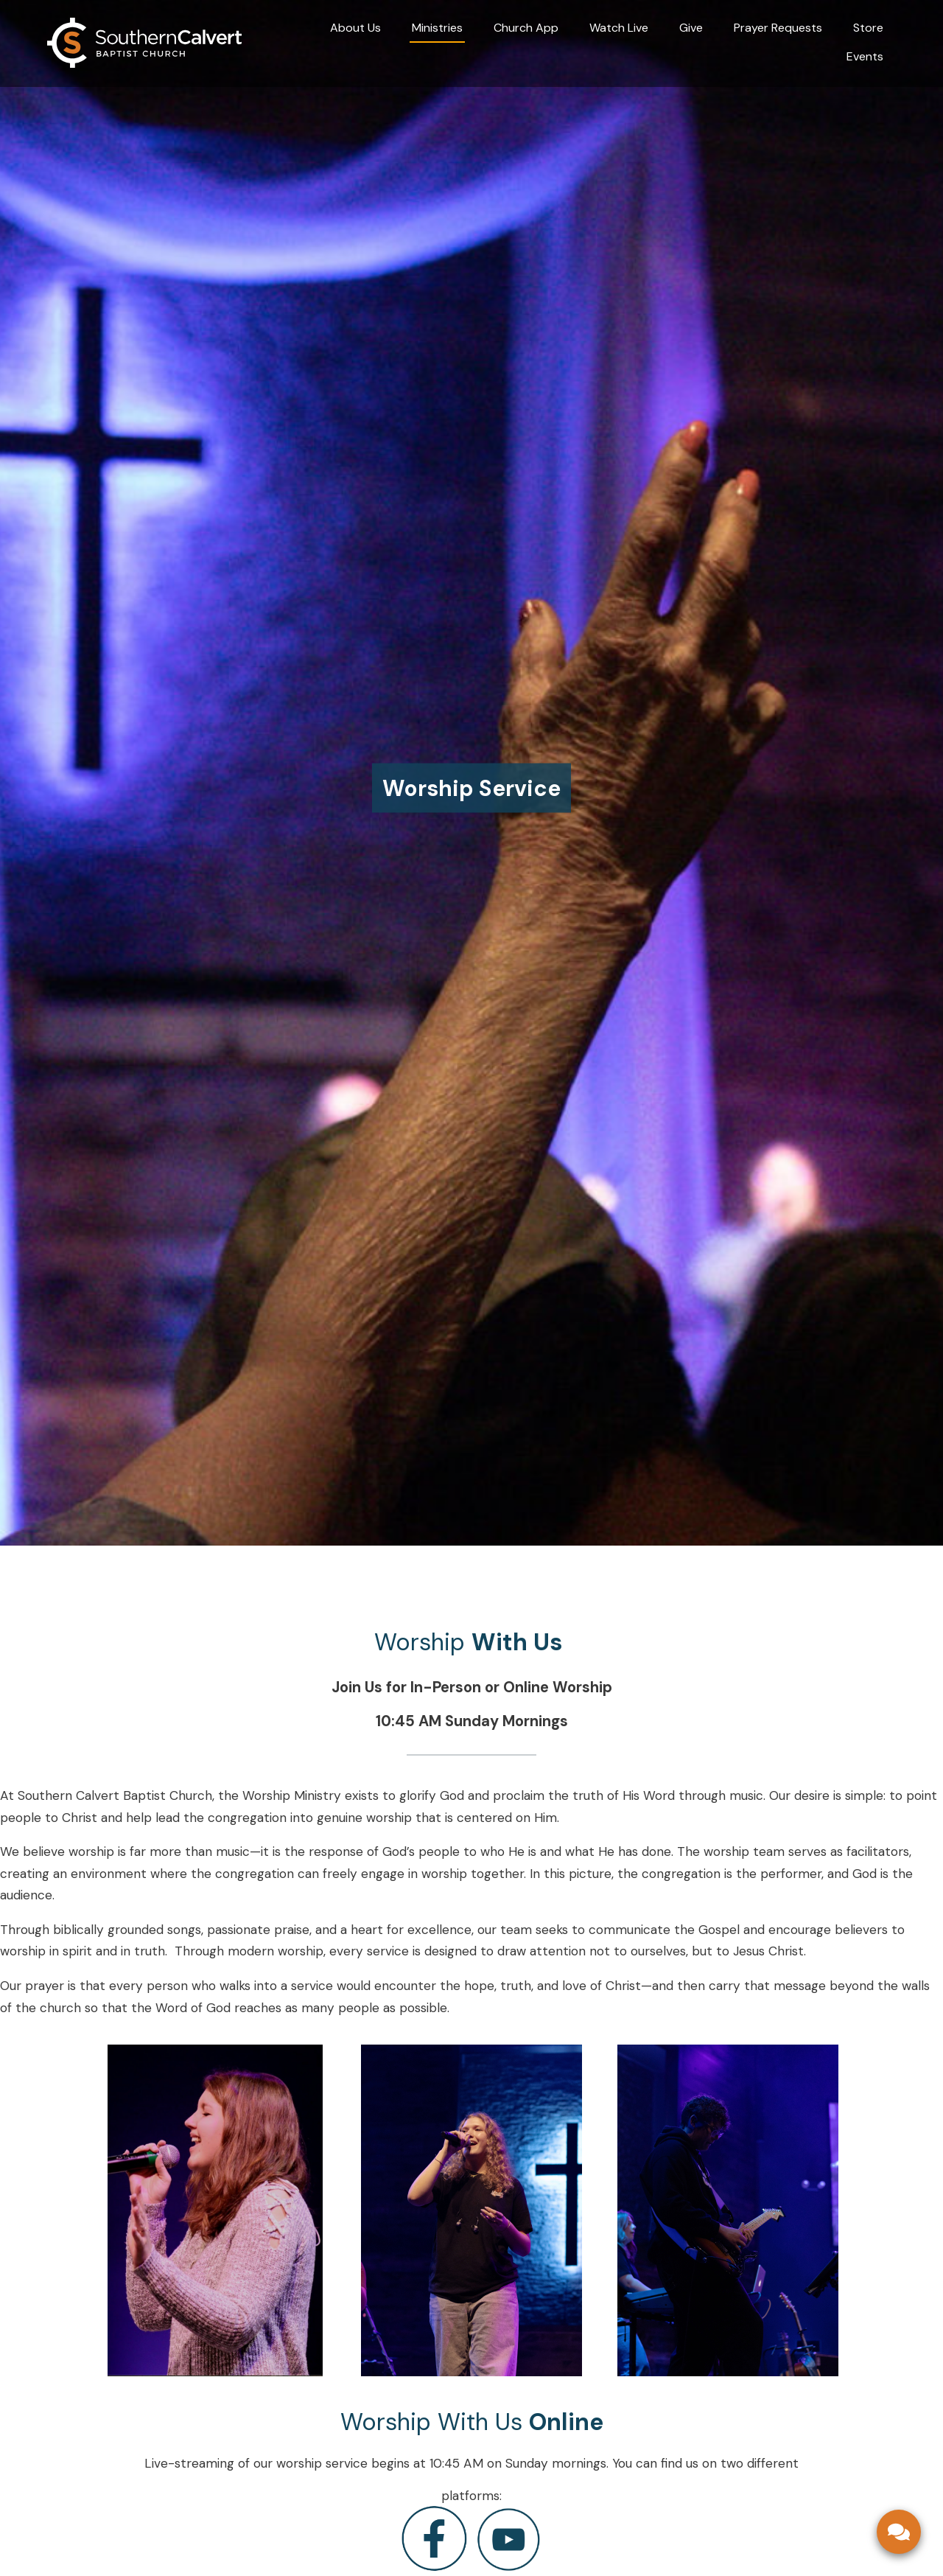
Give (691, 27)
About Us (355, 27)
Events (864, 56)
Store (868, 27)
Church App (526, 27)
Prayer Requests (778, 27)
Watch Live (618, 27)
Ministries (437, 27)
